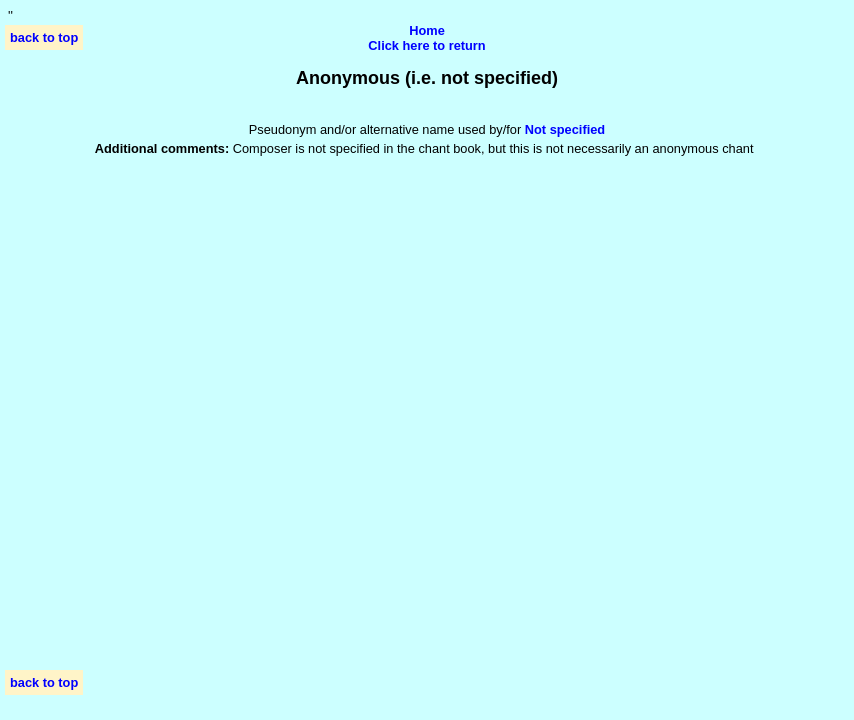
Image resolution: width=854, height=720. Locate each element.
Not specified (565, 129)
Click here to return (426, 45)
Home (427, 30)
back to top (44, 37)
